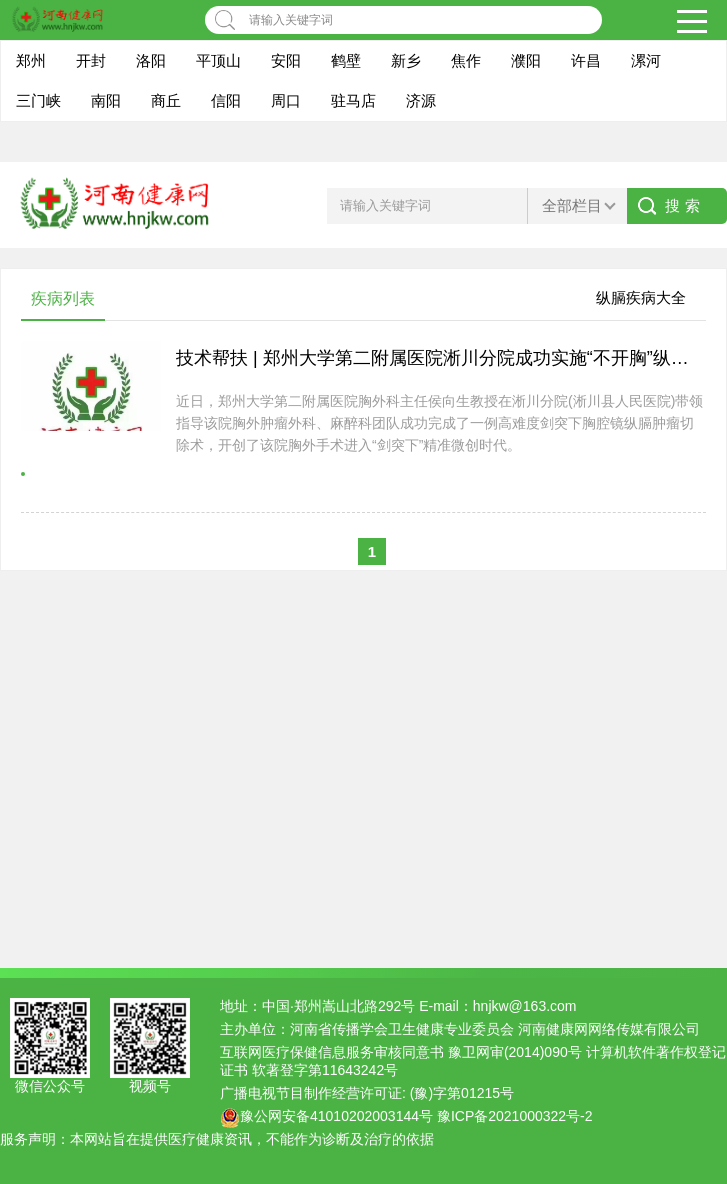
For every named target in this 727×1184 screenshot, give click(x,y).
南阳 (106, 100)
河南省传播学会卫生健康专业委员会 (402, 1029)
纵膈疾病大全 (641, 297)
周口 (286, 100)
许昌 (586, 60)
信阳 (226, 100)
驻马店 (353, 100)
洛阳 (151, 60)
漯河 (646, 60)
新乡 (406, 60)
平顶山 (218, 60)
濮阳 (526, 60)
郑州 (31, 60)
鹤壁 (346, 60)
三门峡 (38, 100)
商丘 (166, 100)
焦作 (466, 60)
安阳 (286, 60)
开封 (91, 60)
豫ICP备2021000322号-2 (515, 1116)
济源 (421, 100)
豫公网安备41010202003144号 (336, 1116)
